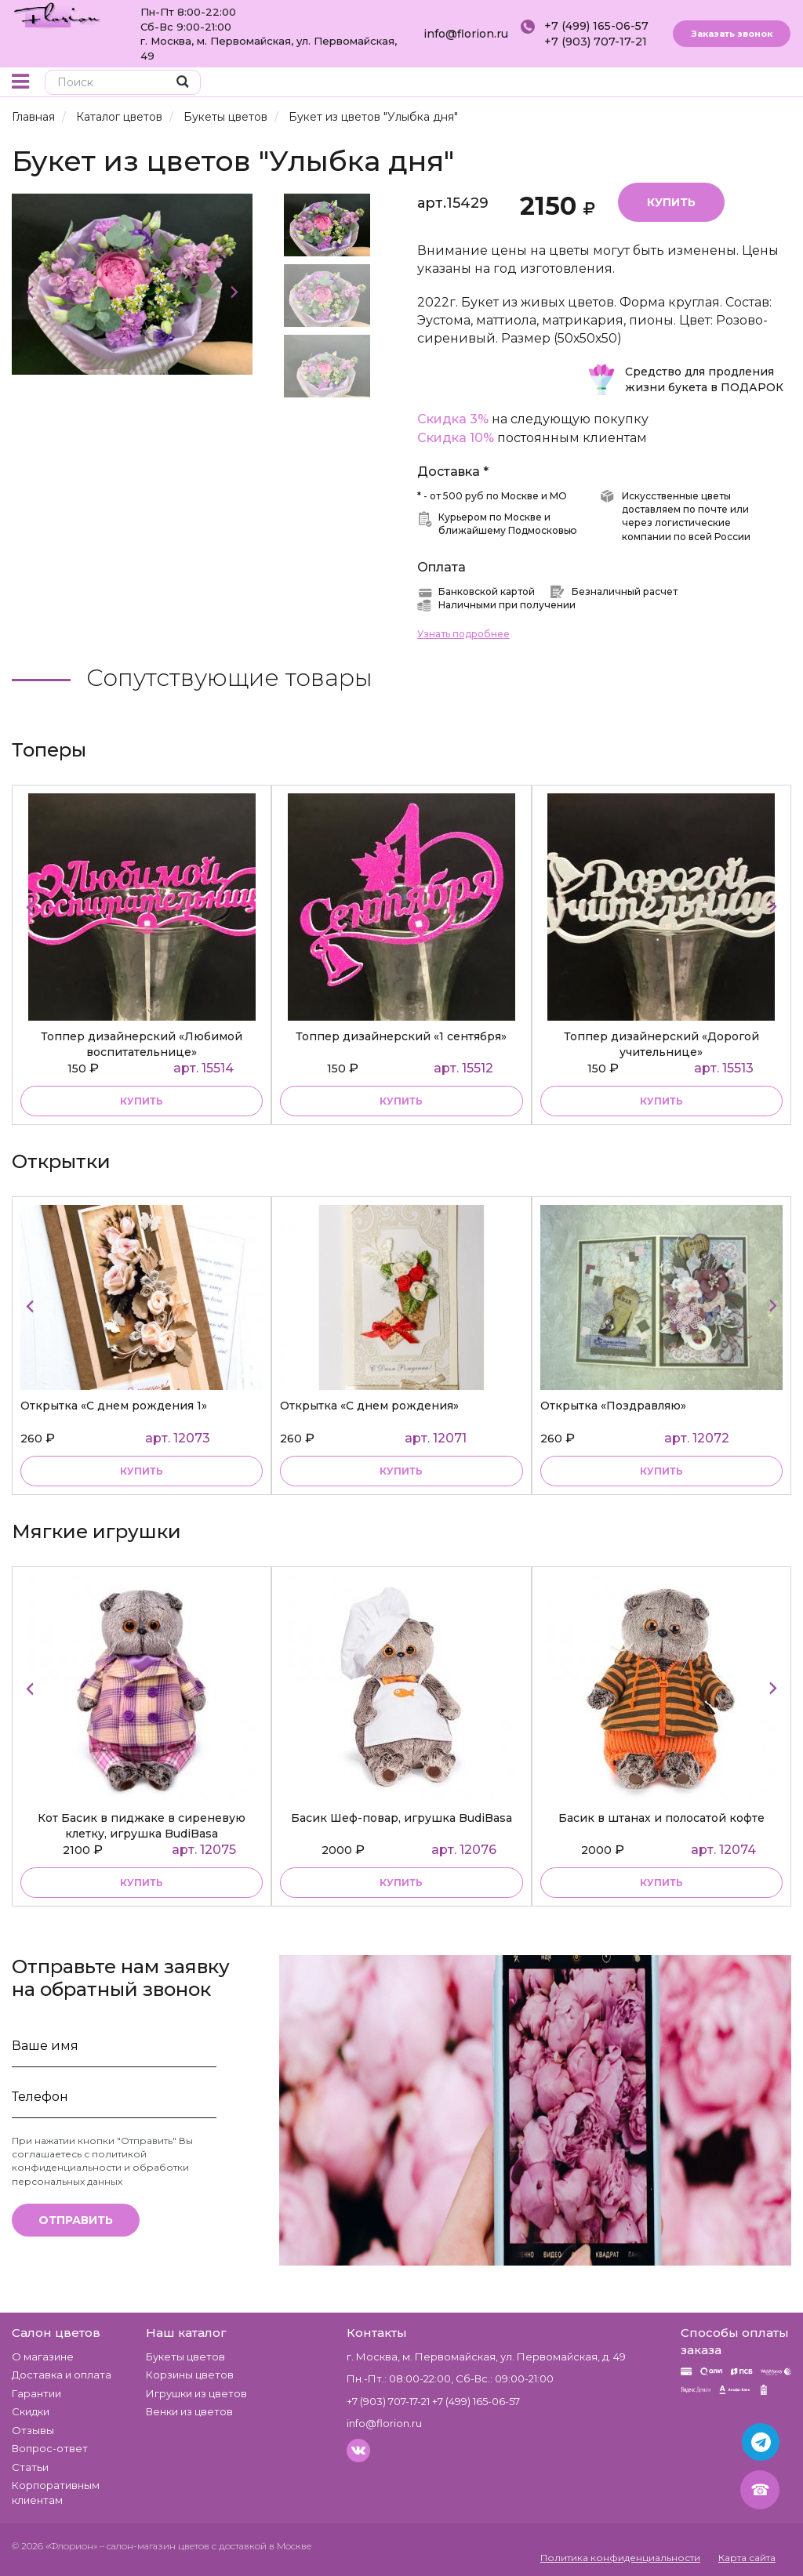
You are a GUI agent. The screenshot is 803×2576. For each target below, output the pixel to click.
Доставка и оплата (61, 2374)
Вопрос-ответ (50, 2448)
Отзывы (33, 2430)
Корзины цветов (190, 2374)
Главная (33, 117)
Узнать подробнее (463, 634)
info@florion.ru (465, 34)
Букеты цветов (225, 117)
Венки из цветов (189, 2411)
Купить (671, 202)
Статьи (30, 2467)
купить (141, 1101)
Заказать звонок (731, 33)
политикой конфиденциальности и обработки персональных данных (100, 2167)
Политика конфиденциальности (620, 2557)
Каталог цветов (119, 117)
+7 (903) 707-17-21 (595, 41)
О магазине (43, 2356)
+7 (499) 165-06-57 (596, 26)
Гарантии (36, 2393)
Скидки (30, 2411)
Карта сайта (747, 2557)
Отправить (75, 2220)
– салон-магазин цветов (154, 2546)
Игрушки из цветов (196, 2393)
